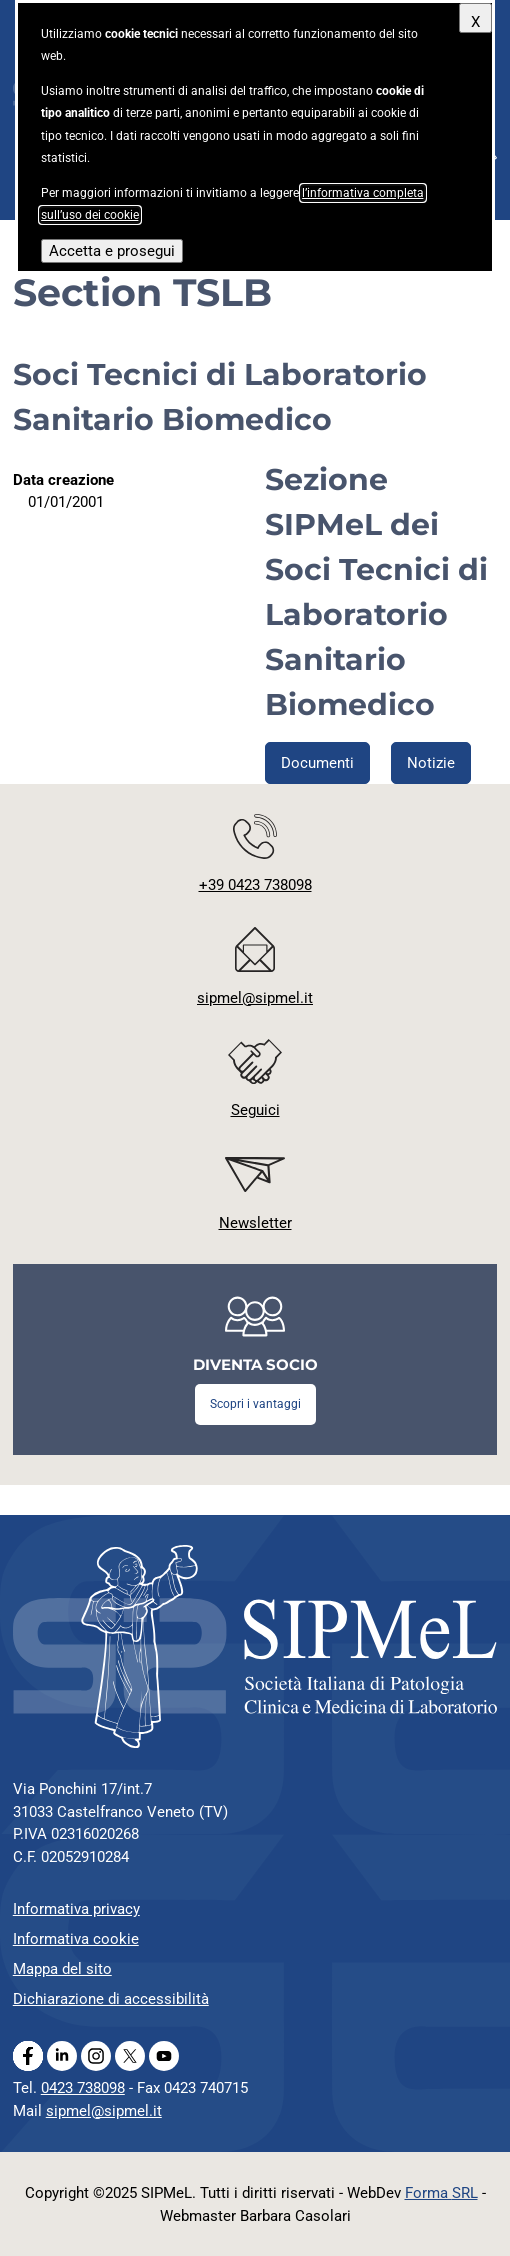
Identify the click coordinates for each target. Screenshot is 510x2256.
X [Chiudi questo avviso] (475, 22)
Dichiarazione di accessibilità (111, 1999)
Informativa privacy (76, 1909)
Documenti (317, 763)
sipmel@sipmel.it (104, 2111)
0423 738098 (83, 2088)
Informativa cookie (76, 1939)
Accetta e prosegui (112, 251)
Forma (441, 2193)
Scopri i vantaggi (255, 1404)
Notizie (431, 763)
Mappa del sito (62, 1969)
